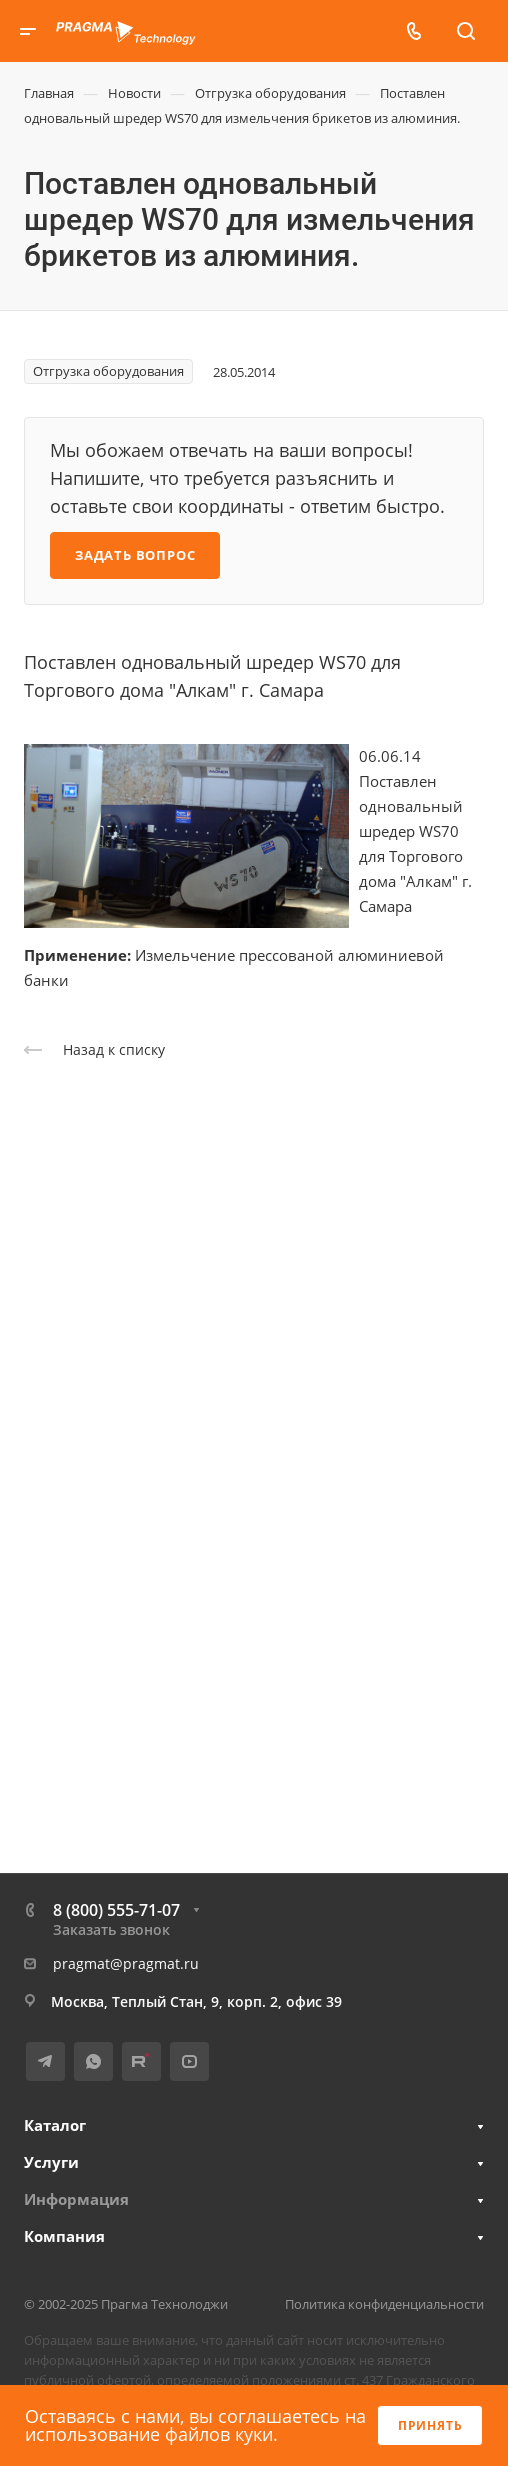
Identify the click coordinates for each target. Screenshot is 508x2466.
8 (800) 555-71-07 (116, 1910)
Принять (430, 2425)
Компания (64, 2236)
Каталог (55, 2125)
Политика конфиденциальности (384, 2304)
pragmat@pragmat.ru (126, 1963)
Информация (76, 2199)
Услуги (51, 2162)
